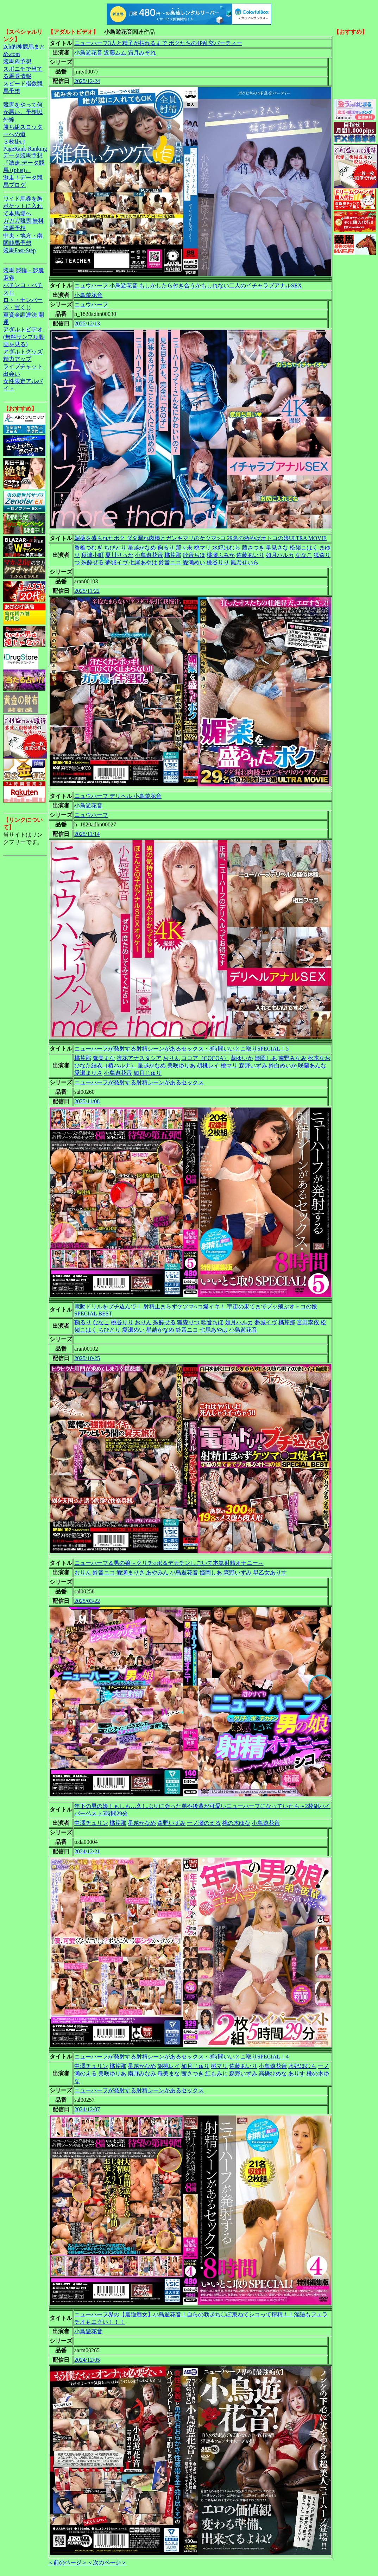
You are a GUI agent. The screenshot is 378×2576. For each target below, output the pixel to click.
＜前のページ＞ (67, 2562)
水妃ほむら (226, 548)
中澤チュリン (91, 1823)
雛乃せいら (245, 562)
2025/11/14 (87, 834)
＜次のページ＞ (107, 2562)
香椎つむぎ (88, 548)
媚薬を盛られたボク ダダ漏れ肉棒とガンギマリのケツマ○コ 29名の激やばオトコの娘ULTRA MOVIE (200, 538)
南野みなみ (292, 1058)
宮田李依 (308, 1322)
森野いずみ (253, 1065)
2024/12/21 (87, 1851)
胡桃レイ (208, 1065)
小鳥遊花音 (88, 53)
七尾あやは (143, 562)
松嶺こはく (304, 548)
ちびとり (115, 548)
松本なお (319, 1058)
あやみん (157, 1572)
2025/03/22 (87, 1601)
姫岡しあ (265, 1058)
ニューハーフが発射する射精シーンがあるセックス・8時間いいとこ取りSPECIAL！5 (181, 1049)
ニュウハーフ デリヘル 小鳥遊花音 (118, 796)
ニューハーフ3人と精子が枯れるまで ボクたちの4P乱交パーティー (158, 43)
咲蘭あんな (312, 1065)
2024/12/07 (87, 2109)
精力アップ (17, 359)
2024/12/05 (87, 2360)
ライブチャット (23, 366)
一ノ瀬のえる (204, 1823)
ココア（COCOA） (205, 1058)
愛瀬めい (194, 562)
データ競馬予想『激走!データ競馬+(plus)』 (23, 162)
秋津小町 (92, 555)
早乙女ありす (270, 1572)
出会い (11, 374)
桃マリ (202, 548)
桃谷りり (218, 562)
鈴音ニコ (170, 562)
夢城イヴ (116, 562)
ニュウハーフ (91, 304)
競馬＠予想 (17, 61)
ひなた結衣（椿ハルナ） (105, 1065)
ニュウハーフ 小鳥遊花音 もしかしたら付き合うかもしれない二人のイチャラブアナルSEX (188, 285)
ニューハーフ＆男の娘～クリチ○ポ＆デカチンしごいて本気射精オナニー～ (169, 1563)
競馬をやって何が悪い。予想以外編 (23, 112)
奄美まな (104, 1058)
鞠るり (165, 548)
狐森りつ (188, 1322)
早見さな (277, 548)
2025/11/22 (87, 591)
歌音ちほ (194, 555)
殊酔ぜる (92, 562)
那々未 (184, 548)
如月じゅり (147, 1073)
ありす (296, 2073)
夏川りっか (119, 555)
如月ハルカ (280, 555)
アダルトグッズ (23, 352)
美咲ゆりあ (181, 1065)
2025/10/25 (87, 1358)
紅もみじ (216, 2073)
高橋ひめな (273, 2073)
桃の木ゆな (236, 1823)
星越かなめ (142, 548)
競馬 (8, 270)
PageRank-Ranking (25, 149)
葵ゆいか (242, 1058)
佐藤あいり (250, 555)
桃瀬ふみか (221, 555)
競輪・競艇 (30, 270)
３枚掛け (14, 142)
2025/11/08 (87, 1101)
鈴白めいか (283, 1065)
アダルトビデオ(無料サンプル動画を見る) (23, 336)
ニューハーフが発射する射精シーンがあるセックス (139, 1082)
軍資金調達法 (20, 315)
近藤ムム (115, 53)
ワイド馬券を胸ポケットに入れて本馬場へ (23, 206)
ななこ (303, 555)
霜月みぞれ (142, 53)
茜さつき (253, 548)
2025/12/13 (87, 323)
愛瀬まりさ (88, 1073)
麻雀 (8, 278)
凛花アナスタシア (139, 1058)
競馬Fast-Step (19, 250)
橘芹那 (172, 555)
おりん (171, 1058)
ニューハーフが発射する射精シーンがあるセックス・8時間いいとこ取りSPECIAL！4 (181, 2057)
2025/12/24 (87, 81)
